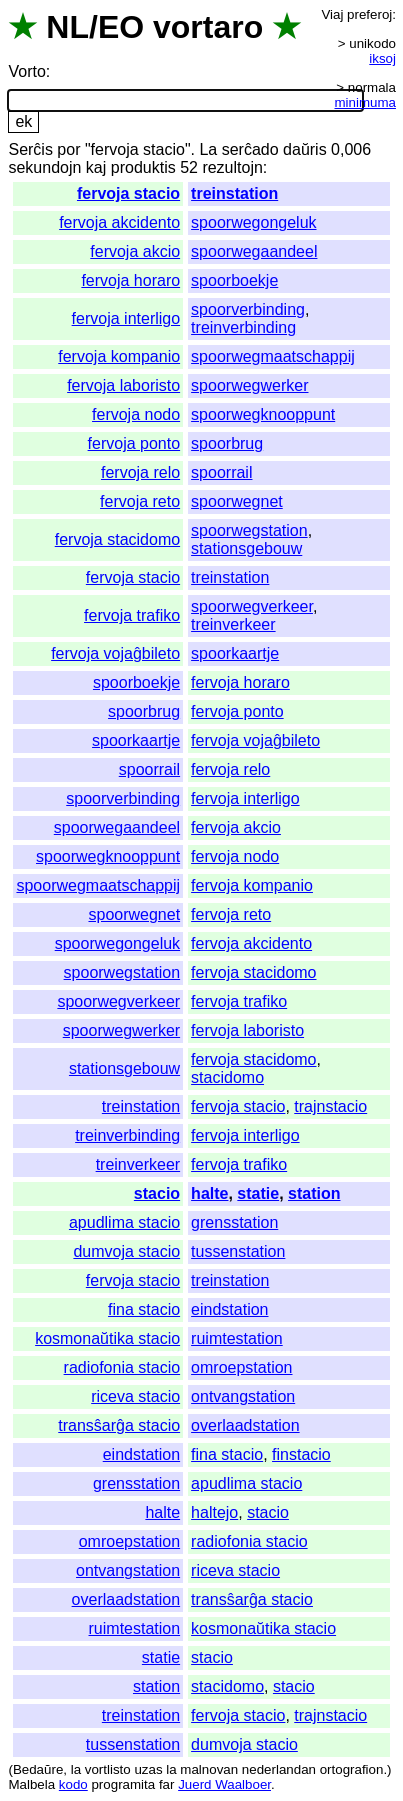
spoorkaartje (235, 653)
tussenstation (238, 1251)
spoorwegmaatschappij (273, 356)
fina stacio (144, 1309)
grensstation (234, 1222)
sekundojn (44, 167)
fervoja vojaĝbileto (115, 653)
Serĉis (30, 149)
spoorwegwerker (249, 385)
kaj (96, 167)
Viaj (332, 14)
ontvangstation (243, 1396)
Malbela (31, 1784)
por (68, 149)
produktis (143, 167)
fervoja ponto (134, 443)
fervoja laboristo (123, 385)
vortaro (208, 27)
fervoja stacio (128, 193)
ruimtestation (237, 1338)
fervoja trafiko (132, 615)
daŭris (305, 149)
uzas (148, 1769)
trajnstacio (330, 1106)
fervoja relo (140, 472)
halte (209, 1193)
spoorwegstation (249, 530)
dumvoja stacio (126, 1251)
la (76, 1769)
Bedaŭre (38, 1769)
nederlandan (279, 1769)
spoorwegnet (237, 501)
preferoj (369, 14)
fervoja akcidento (119, 222)
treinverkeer (233, 624)
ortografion (352, 1769)
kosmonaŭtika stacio (107, 1338)
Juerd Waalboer (224, 1784)
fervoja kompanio (119, 356)
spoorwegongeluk (253, 222)
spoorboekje (234, 280)
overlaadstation (245, 1425)
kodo (73, 1784)
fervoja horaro (130, 280)
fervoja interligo (126, 318)
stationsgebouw (246, 548)
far (167, 1784)
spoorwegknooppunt (263, 414)
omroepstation (241, 1367)
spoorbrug (227, 443)
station (314, 1193)
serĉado (250, 149)
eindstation (229, 1309)
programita (123, 1784)
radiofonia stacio (122, 1367)
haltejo (214, 1512)
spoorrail (221, 472)
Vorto (26, 71)
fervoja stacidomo (117, 539)
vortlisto (108, 1769)
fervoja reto (140, 501)
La (208, 149)
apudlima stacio (124, 1222)
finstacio (301, 1454)
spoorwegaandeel (254, 251)
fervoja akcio (135, 251)
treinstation (234, 193)
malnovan (209, 1769)
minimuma (365, 102)
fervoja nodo (136, 414)
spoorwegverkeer (252, 606)
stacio (157, 1193)
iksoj (382, 58)
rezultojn (232, 167)
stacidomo (227, 1077)
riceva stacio (135, 1396)
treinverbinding (243, 327)
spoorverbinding (248, 309)
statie (258, 1193)
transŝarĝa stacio (119, 1425)
